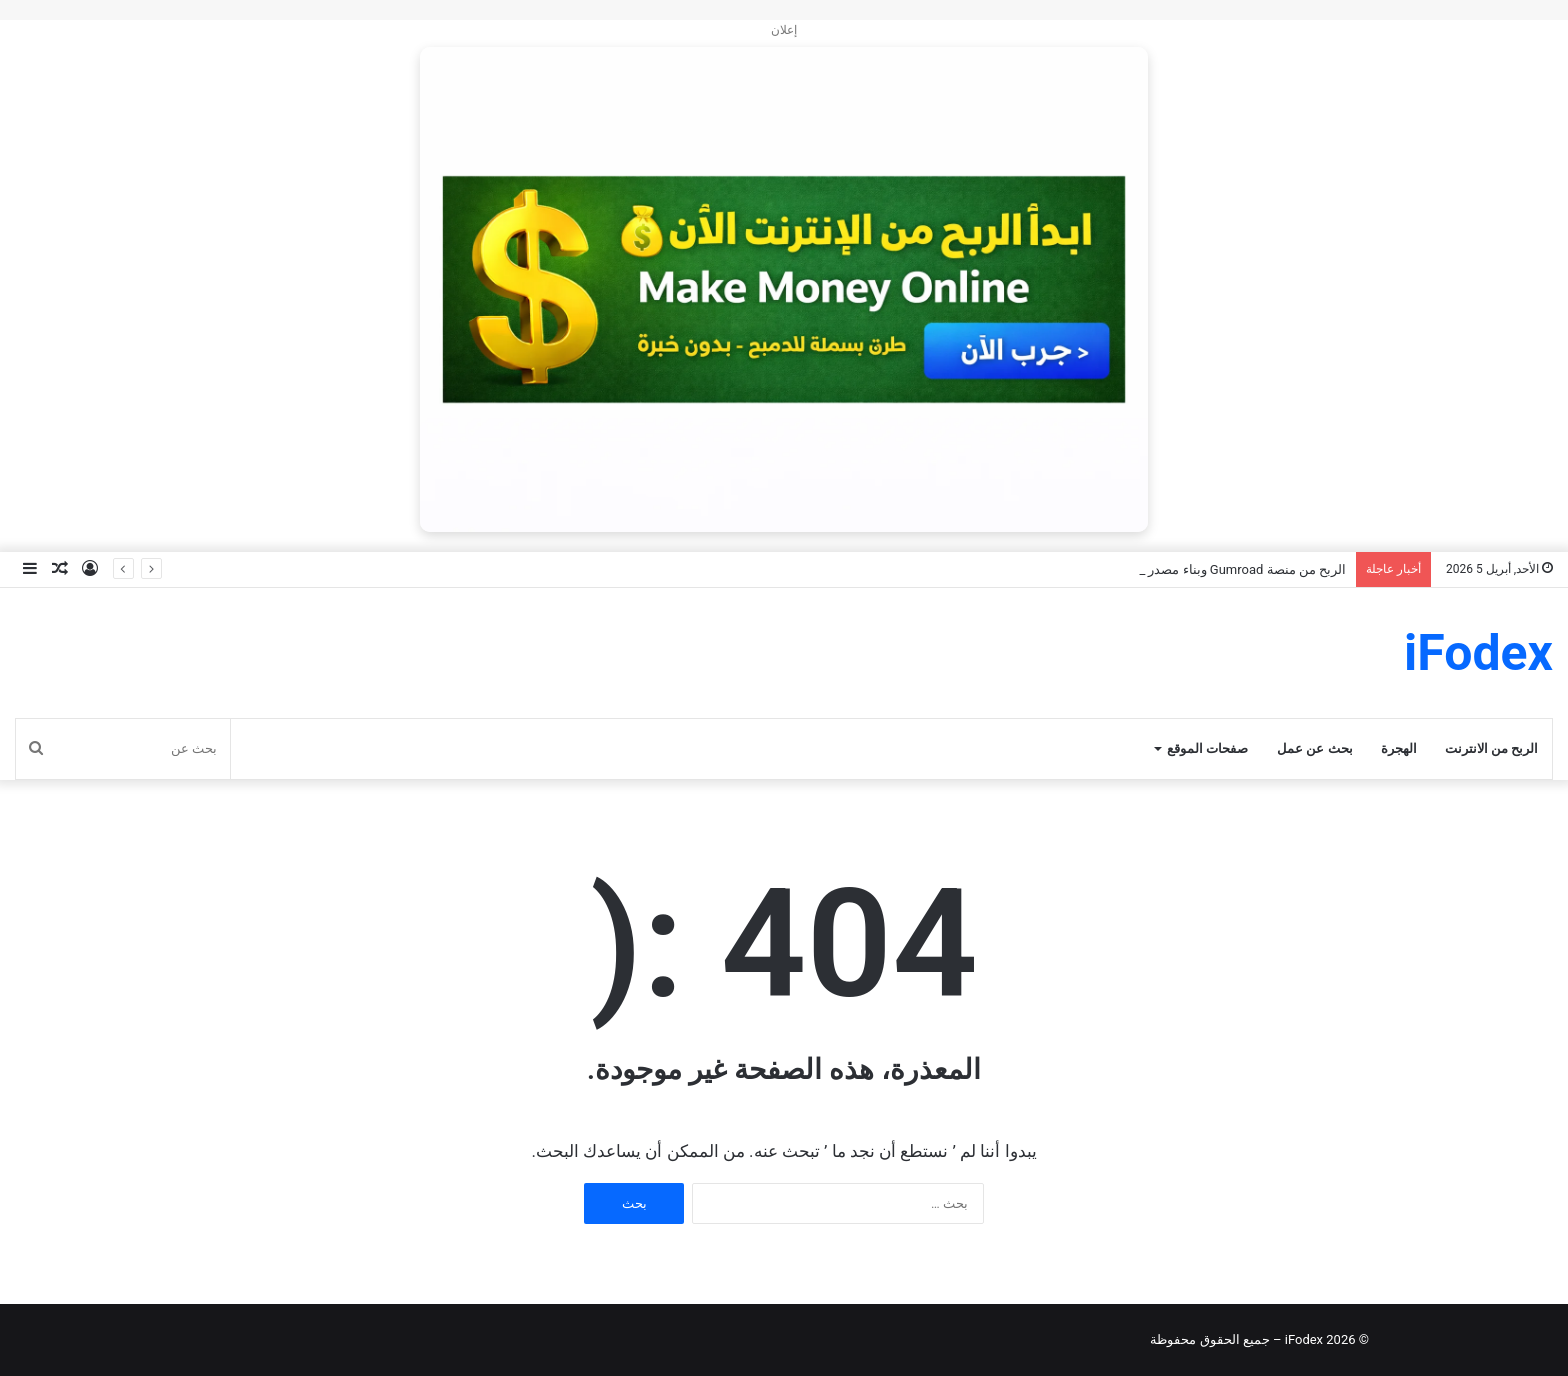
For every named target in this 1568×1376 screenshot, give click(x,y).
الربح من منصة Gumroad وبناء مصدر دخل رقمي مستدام (1194, 569)
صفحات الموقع (1207, 748)
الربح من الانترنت (1491, 748)
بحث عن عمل (1314, 748)
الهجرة (1399, 748)
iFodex (1304, 1339)
